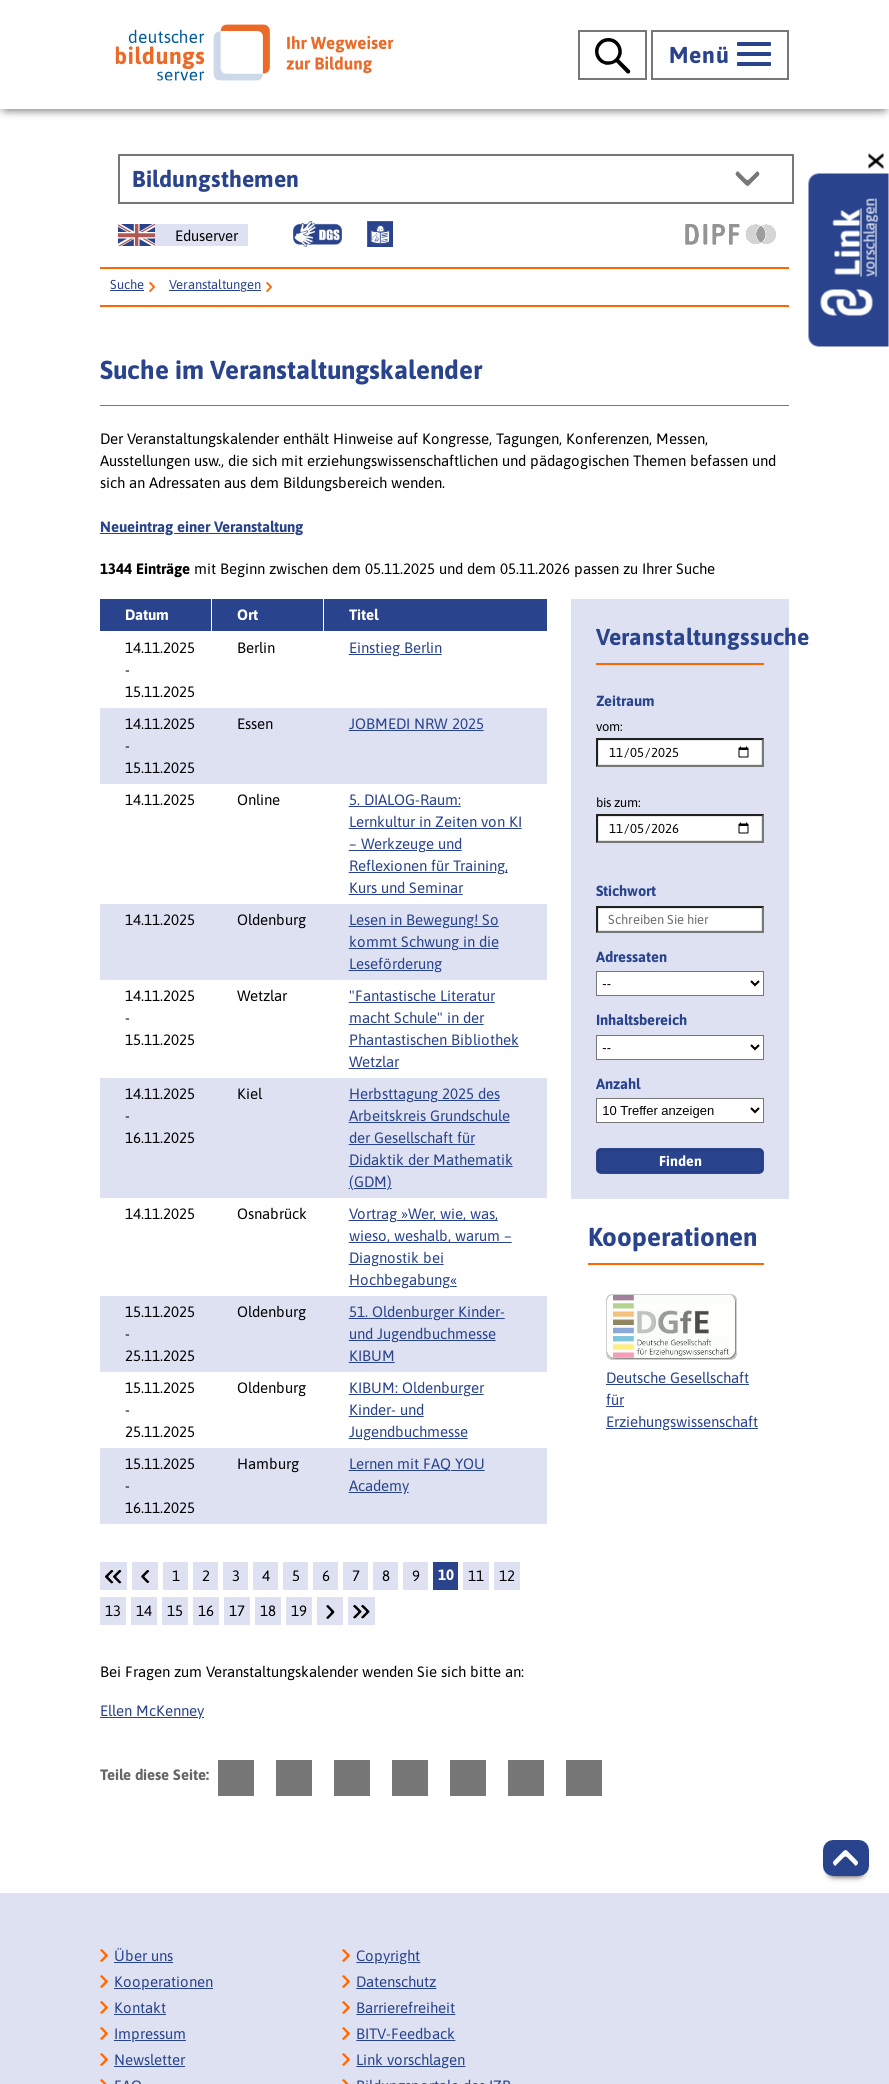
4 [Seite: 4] (266, 1575)
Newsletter (149, 2059)
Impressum (150, 2033)
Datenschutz (396, 1981)
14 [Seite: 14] (144, 1610)
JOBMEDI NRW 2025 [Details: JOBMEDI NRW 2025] (416, 723)
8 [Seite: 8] (386, 1575)
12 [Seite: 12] (507, 1575)
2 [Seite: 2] (206, 1575)
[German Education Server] (183, 235)
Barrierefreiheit (405, 2007)
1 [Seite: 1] (176, 1575)
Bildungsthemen (215, 179)
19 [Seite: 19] (299, 1610)
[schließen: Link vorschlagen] (877, 161)
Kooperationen (163, 1981)
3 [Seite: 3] (236, 1575)
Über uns (143, 1955)
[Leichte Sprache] (380, 234)
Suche (127, 284)
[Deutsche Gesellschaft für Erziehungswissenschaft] (682, 1371)
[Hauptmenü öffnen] (720, 55)
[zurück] (145, 1576)
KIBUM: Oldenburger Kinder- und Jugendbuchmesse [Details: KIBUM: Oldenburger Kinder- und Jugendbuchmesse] (416, 1409)
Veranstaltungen (215, 284)
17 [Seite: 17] (237, 1610)
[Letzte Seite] (361, 1611)
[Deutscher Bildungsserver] (254, 52)
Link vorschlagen (410, 2059)
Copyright (388, 1955)
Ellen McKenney (152, 1710)
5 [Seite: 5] (296, 1575)
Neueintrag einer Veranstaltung (201, 526)
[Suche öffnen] (612, 55)
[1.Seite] (113, 1576)
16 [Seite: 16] (206, 1610)
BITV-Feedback (405, 2033)
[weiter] (330, 1611)
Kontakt (140, 2007)
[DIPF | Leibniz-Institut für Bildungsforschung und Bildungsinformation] (730, 234)
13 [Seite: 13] (113, 1610)
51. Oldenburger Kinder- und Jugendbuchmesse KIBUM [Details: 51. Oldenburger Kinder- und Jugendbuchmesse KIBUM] (427, 1333)
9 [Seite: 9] (416, 1575)
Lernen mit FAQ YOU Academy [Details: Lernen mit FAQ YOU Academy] (417, 1474)
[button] (846, 1858)
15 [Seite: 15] (175, 1610)
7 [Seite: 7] (356, 1575)
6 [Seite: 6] (326, 1575)
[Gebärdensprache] (317, 234)
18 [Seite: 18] (268, 1610)
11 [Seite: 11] (476, 1575)
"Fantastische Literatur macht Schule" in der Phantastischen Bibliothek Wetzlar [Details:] (434, 1028)
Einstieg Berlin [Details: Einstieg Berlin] (395, 647)
